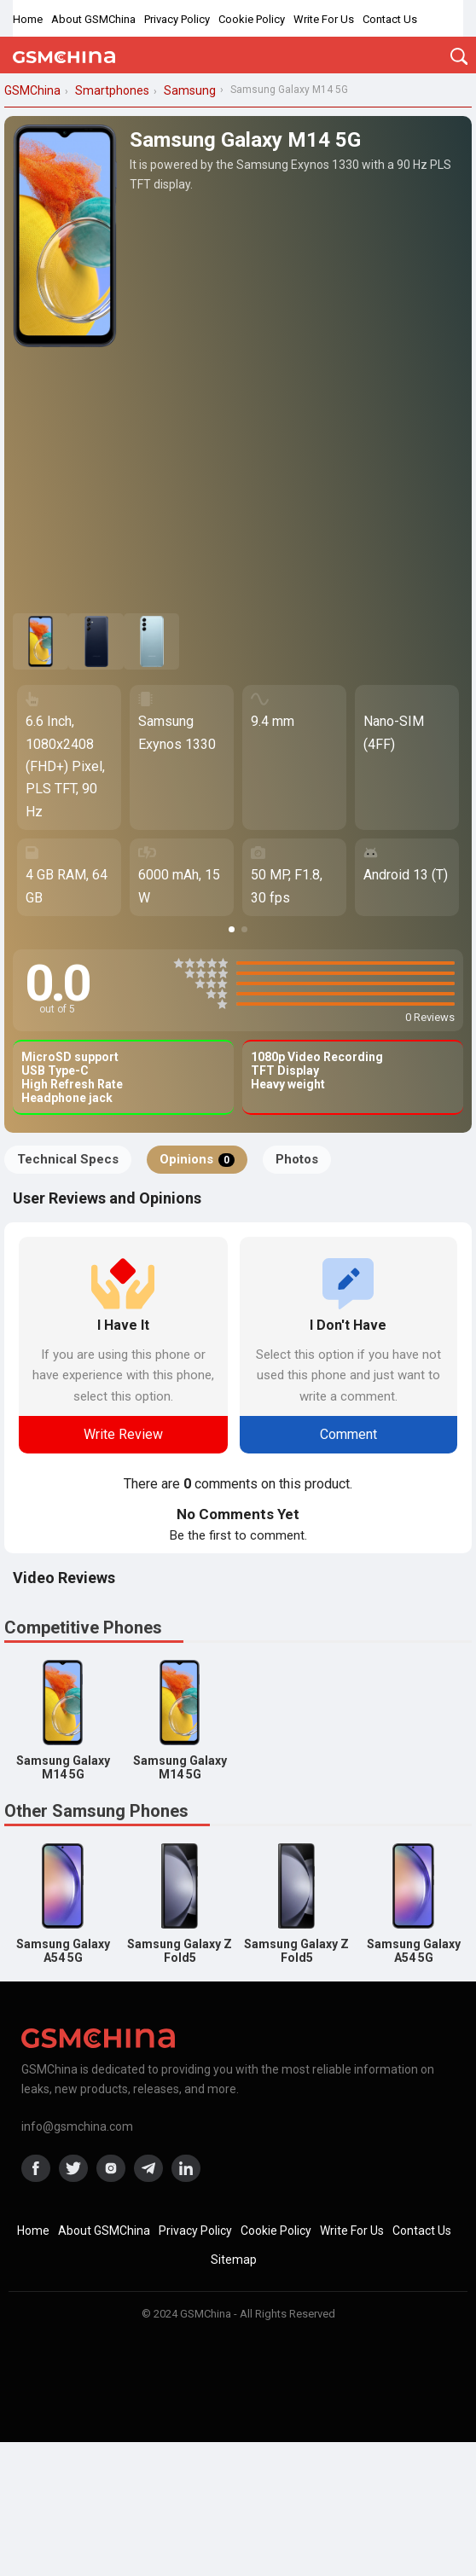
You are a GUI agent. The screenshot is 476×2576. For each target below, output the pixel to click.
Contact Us (390, 19)
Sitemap (234, 2259)
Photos (297, 1159)
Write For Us (323, 19)
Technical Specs (68, 1159)
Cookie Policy (251, 19)
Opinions (197, 1159)
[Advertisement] (238, 481)
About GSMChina (93, 19)
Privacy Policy (177, 19)
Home (28, 19)
